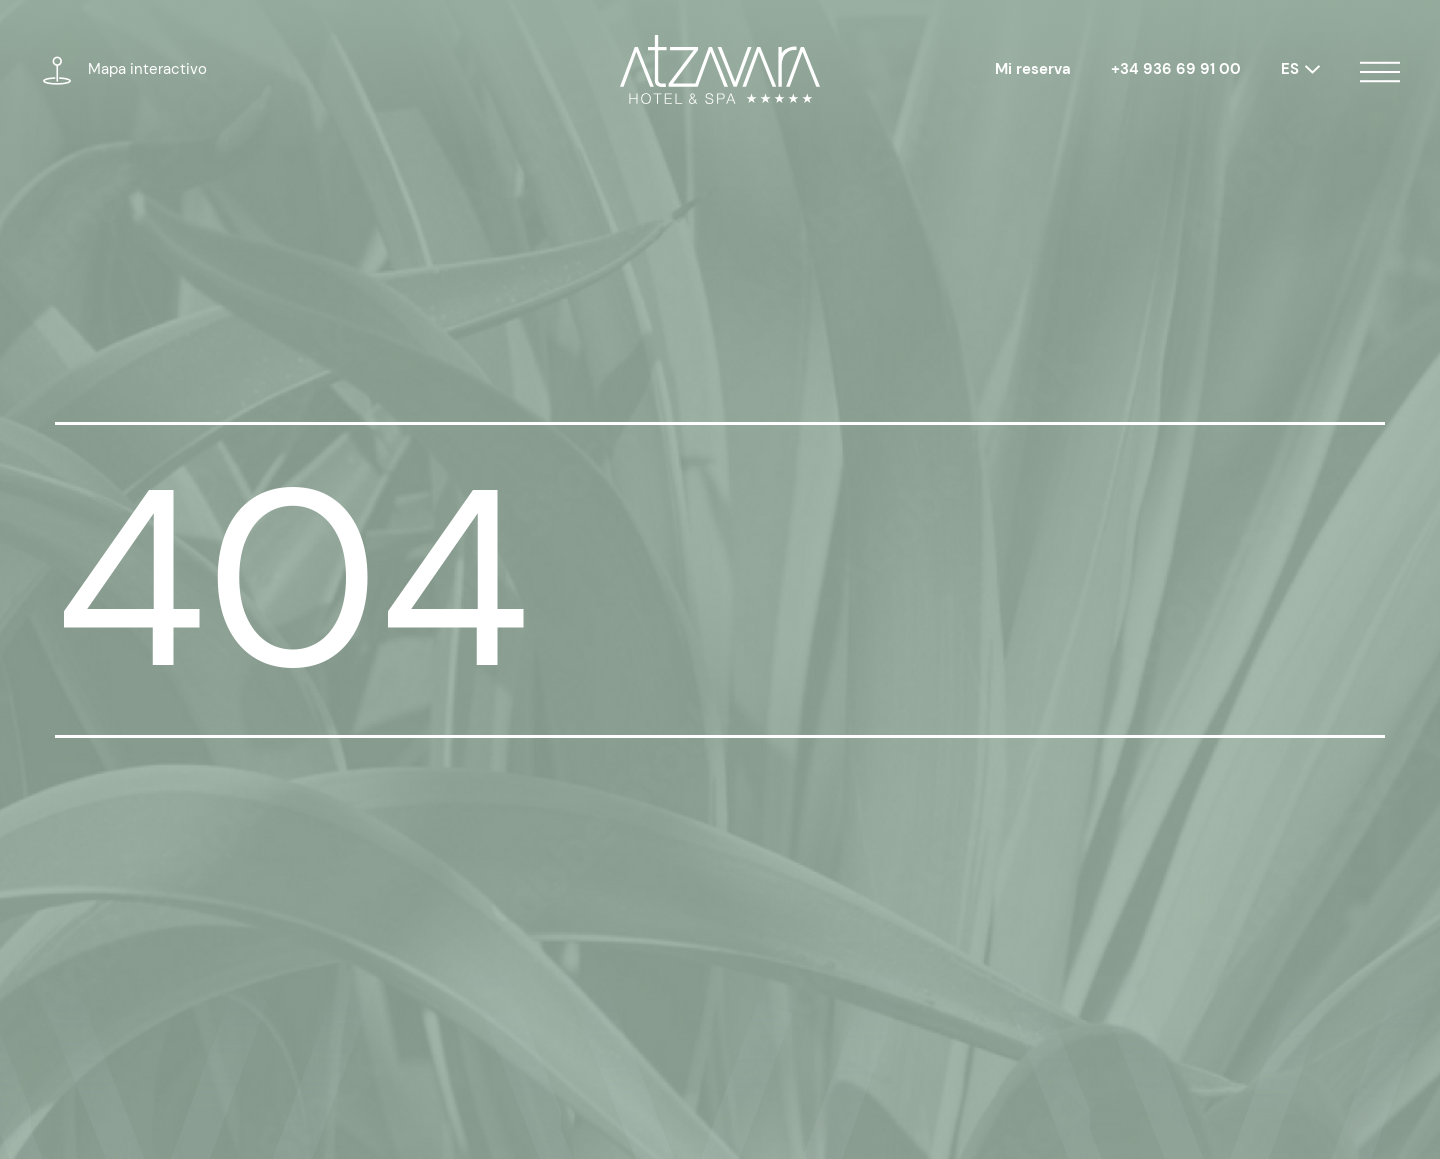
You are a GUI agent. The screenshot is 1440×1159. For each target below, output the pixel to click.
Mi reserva (1033, 69)
